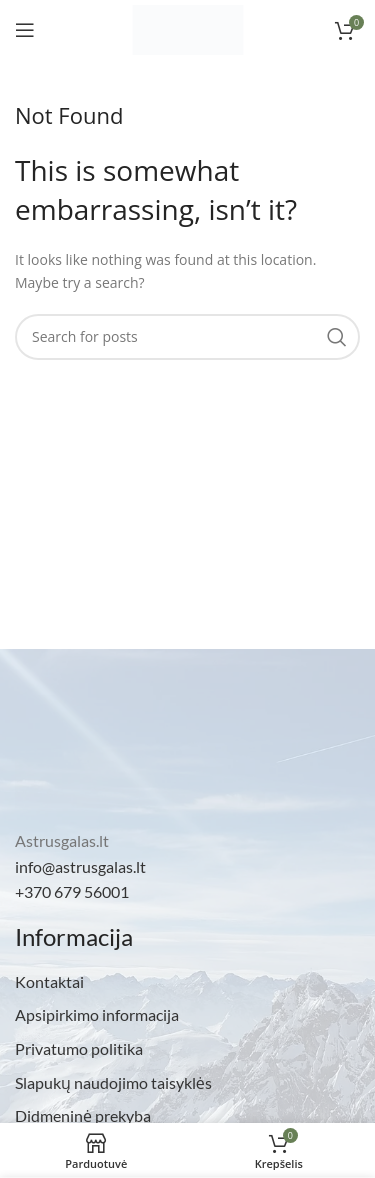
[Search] (187, 337)
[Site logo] (188, 28)
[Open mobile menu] (25, 30)
